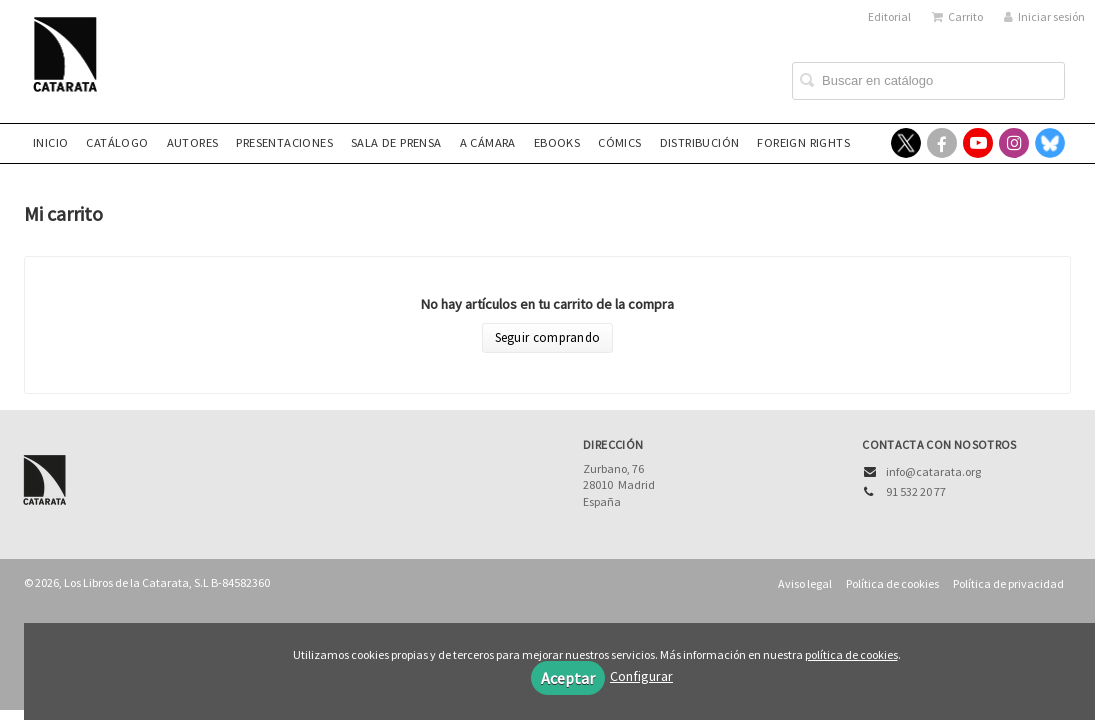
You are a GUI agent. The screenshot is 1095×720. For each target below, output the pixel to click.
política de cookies (851, 654)
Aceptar (568, 678)
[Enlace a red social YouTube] (978, 143)
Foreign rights (803, 142)
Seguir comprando (548, 337)
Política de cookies (892, 583)
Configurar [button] (641, 676)
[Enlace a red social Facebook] (942, 143)
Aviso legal (805, 583)
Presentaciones (284, 142)
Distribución (700, 142)
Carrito (957, 16)
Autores (193, 142)
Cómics (619, 142)
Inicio (50, 142)
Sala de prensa (396, 142)
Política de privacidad (1008, 583)
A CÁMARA (488, 142)
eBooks (557, 142)
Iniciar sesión (1044, 16)
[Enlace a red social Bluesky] (1050, 143)
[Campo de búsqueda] (928, 81)
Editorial (889, 16)
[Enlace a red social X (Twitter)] (906, 143)
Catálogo (117, 142)
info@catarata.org (933, 471)
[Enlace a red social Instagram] (1014, 143)
